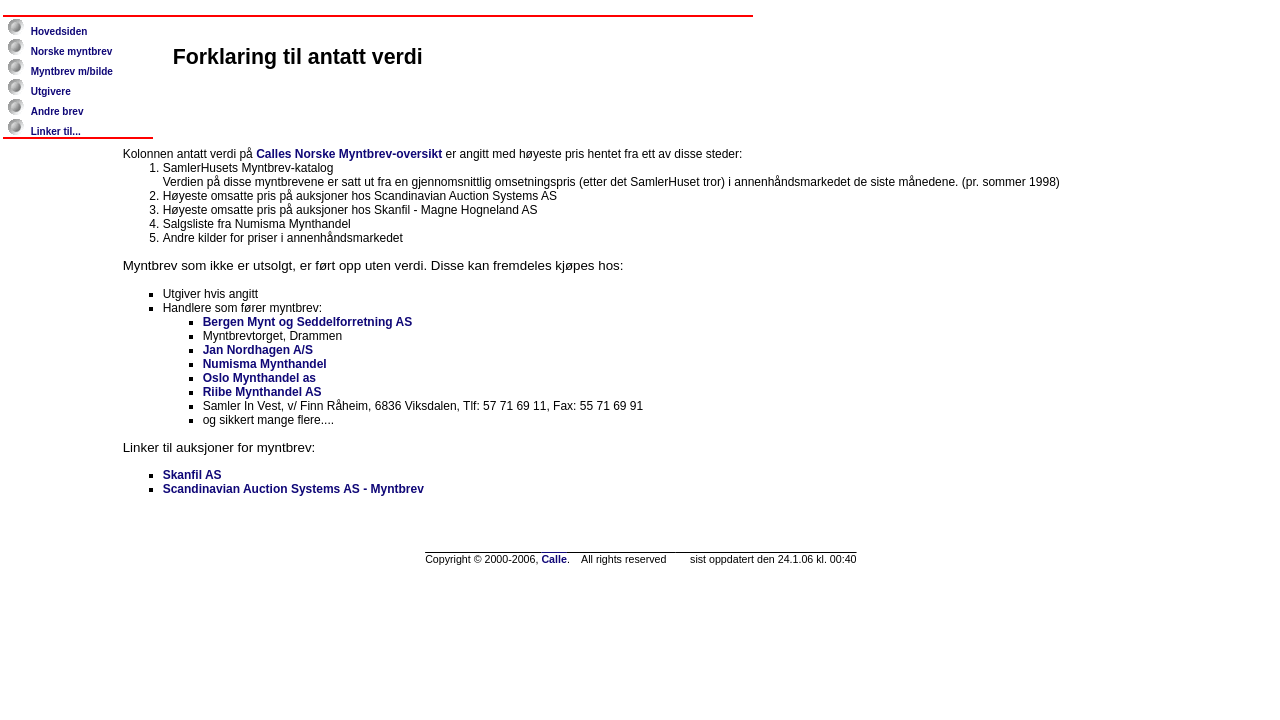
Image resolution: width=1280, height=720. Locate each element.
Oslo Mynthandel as (259, 378)
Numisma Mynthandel (265, 364)
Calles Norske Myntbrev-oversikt (349, 154)
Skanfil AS (192, 475)
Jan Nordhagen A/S (258, 350)
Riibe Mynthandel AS (262, 392)
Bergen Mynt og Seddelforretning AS (308, 322)
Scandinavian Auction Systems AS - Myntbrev (293, 489)
